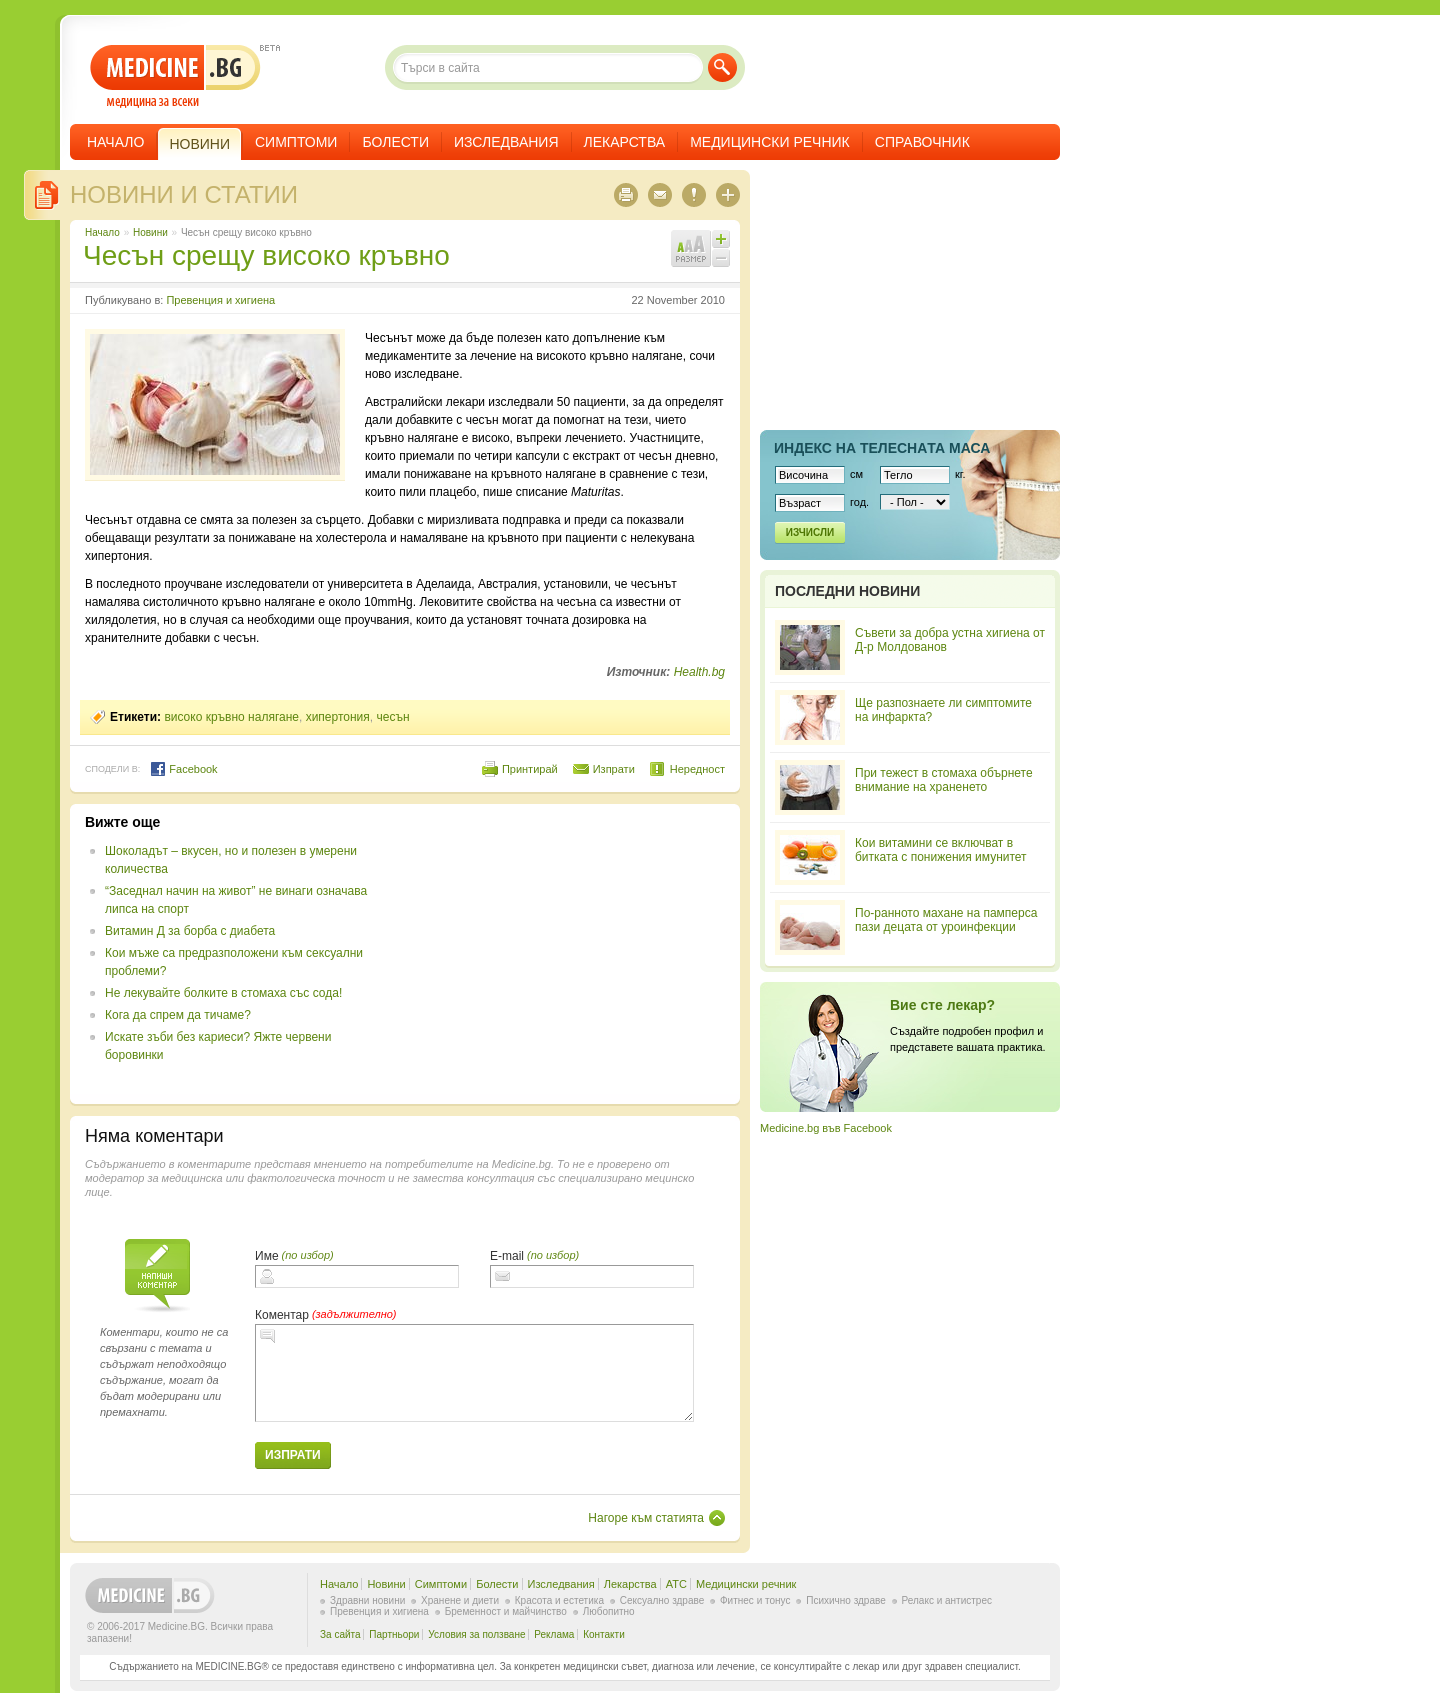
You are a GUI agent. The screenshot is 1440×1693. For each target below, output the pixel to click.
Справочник (922, 142)
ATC (676, 1584)
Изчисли (810, 532)
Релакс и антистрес (947, 1600)
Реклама (554, 1634)
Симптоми (296, 142)
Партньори (394, 1634)
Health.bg (699, 672)
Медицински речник (770, 142)
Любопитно (609, 1611)
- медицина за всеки (175, 76)
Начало (115, 142)
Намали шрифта (721, 258)
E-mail (507, 1256)
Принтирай (530, 769)
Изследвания (506, 142)
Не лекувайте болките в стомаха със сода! (223, 993)
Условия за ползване (476, 1634)
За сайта (340, 1634)
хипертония (338, 717)
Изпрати (614, 769)
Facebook (183, 769)
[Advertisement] (562, 954)
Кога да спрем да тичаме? (178, 1015)
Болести (395, 142)
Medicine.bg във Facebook (826, 1128)
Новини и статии (184, 194)
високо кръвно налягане (231, 717)
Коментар (282, 1315)
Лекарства (625, 142)
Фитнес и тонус (755, 1600)
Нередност (697, 769)
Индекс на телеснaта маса (882, 448)
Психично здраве (846, 1600)
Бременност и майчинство (506, 1611)
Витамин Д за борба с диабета (190, 931)
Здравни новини (367, 1600)
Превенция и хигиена (220, 300)
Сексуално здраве (662, 1600)
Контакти (604, 1634)
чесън (392, 717)
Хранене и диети (460, 1600)
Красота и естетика (559, 1600)
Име (267, 1256)
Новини (150, 232)
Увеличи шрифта (721, 239)
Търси (722, 67)
